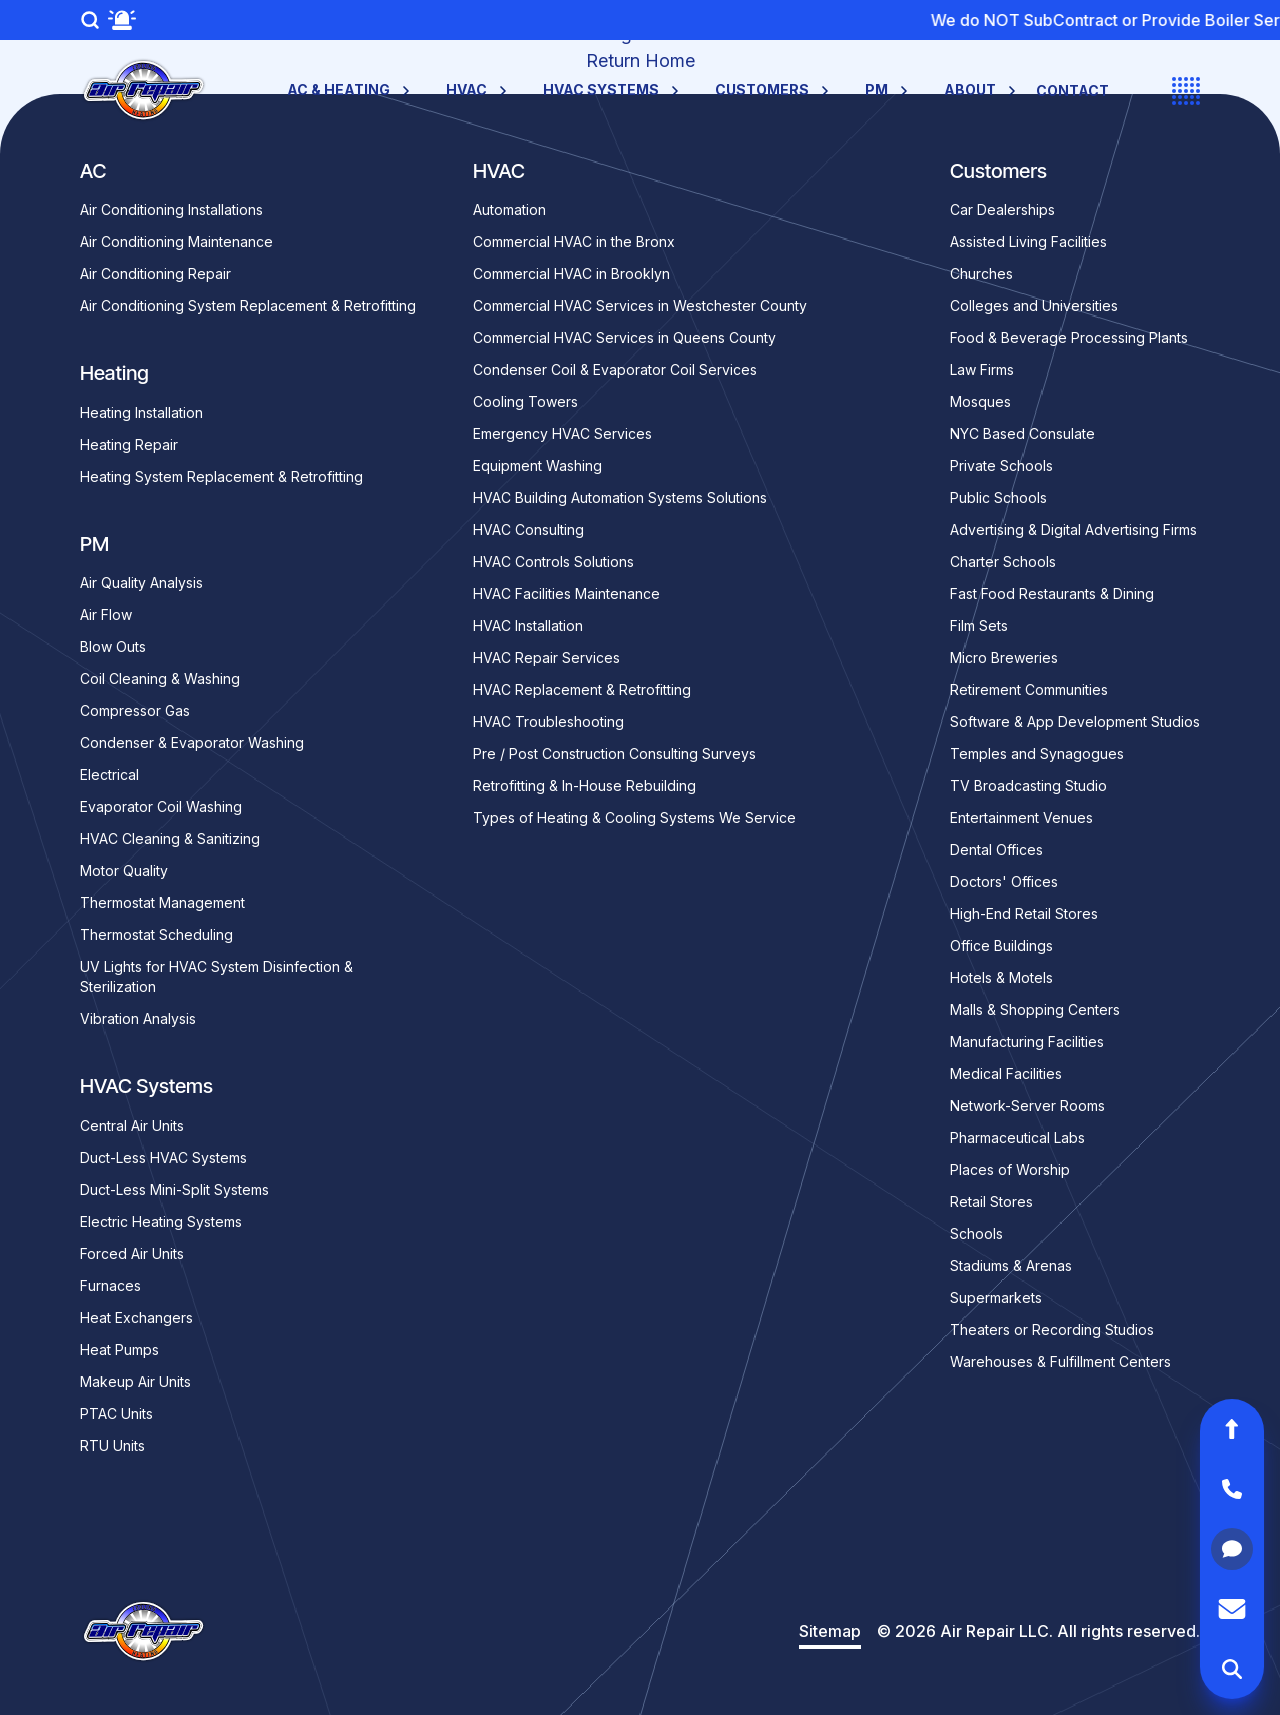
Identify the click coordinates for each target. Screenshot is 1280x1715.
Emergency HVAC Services (562, 433)
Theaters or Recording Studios (1052, 1329)
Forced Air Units (132, 1253)
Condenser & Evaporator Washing (192, 742)
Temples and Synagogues (1037, 753)
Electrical (109, 774)
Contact (1072, 90)
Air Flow (106, 614)
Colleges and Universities (1034, 305)
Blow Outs (113, 646)
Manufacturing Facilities (1027, 1041)
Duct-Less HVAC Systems (163, 1157)
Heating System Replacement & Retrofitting (221, 476)
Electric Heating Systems (161, 1221)
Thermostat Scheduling (156, 934)
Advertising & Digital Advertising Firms (1073, 529)
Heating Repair (129, 444)
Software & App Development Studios (1075, 721)
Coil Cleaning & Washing (160, 678)
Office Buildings (1001, 945)
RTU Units (112, 1445)
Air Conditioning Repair (155, 273)
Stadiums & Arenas (1011, 1265)
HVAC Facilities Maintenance (566, 593)
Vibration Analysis (138, 1018)
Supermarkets (996, 1297)
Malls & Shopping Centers (1035, 1009)
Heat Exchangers (136, 1317)
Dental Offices (996, 849)
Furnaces (110, 1285)
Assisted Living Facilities (1028, 241)
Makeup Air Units (135, 1381)
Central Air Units (132, 1125)
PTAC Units (116, 1413)
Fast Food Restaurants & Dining (1052, 593)
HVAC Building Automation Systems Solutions (620, 497)
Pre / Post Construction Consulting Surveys (614, 753)
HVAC (478, 90)
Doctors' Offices (1004, 881)
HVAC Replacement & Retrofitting (582, 689)
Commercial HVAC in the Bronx (574, 241)
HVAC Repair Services (546, 657)
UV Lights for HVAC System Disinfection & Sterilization (216, 976)
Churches (981, 273)
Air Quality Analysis (141, 582)
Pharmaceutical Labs (1017, 1137)
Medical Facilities (1006, 1073)
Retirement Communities (1029, 689)
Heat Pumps (119, 1349)
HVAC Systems (613, 90)
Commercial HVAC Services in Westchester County (640, 305)
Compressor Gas (135, 710)
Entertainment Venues (1021, 817)
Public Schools (998, 497)
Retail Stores (991, 1201)
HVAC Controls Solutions (553, 561)
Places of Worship (1010, 1169)
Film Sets (979, 625)
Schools (976, 1233)
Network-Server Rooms (1027, 1105)
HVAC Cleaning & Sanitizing (170, 838)
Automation (509, 209)
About (982, 90)
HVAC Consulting (528, 529)
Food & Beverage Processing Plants (1069, 337)
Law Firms (982, 369)
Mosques (980, 401)
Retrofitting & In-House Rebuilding (584, 785)
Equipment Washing (537, 465)
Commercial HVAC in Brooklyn (571, 273)
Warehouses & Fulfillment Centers (1060, 1361)
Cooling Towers (525, 401)
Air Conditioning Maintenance (176, 241)
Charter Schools (1003, 561)
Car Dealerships (1002, 209)
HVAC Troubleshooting (548, 721)
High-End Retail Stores (1024, 913)
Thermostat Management (162, 902)
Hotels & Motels (1001, 977)
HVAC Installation (528, 625)
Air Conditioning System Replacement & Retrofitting (248, 305)
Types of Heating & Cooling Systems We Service (634, 817)
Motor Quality (124, 870)
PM (888, 90)
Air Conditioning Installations (171, 209)
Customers (774, 90)
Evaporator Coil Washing (161, 806)
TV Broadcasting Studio (1028, 785)
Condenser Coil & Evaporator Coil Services (615, 369)
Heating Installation (141, 412)
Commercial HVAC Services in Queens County (624, 337)
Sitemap (830, 1631)
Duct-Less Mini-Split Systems (174, 1189)
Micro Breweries (1004, 657)
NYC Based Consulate (1022, 433)
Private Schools (1001, 465)
